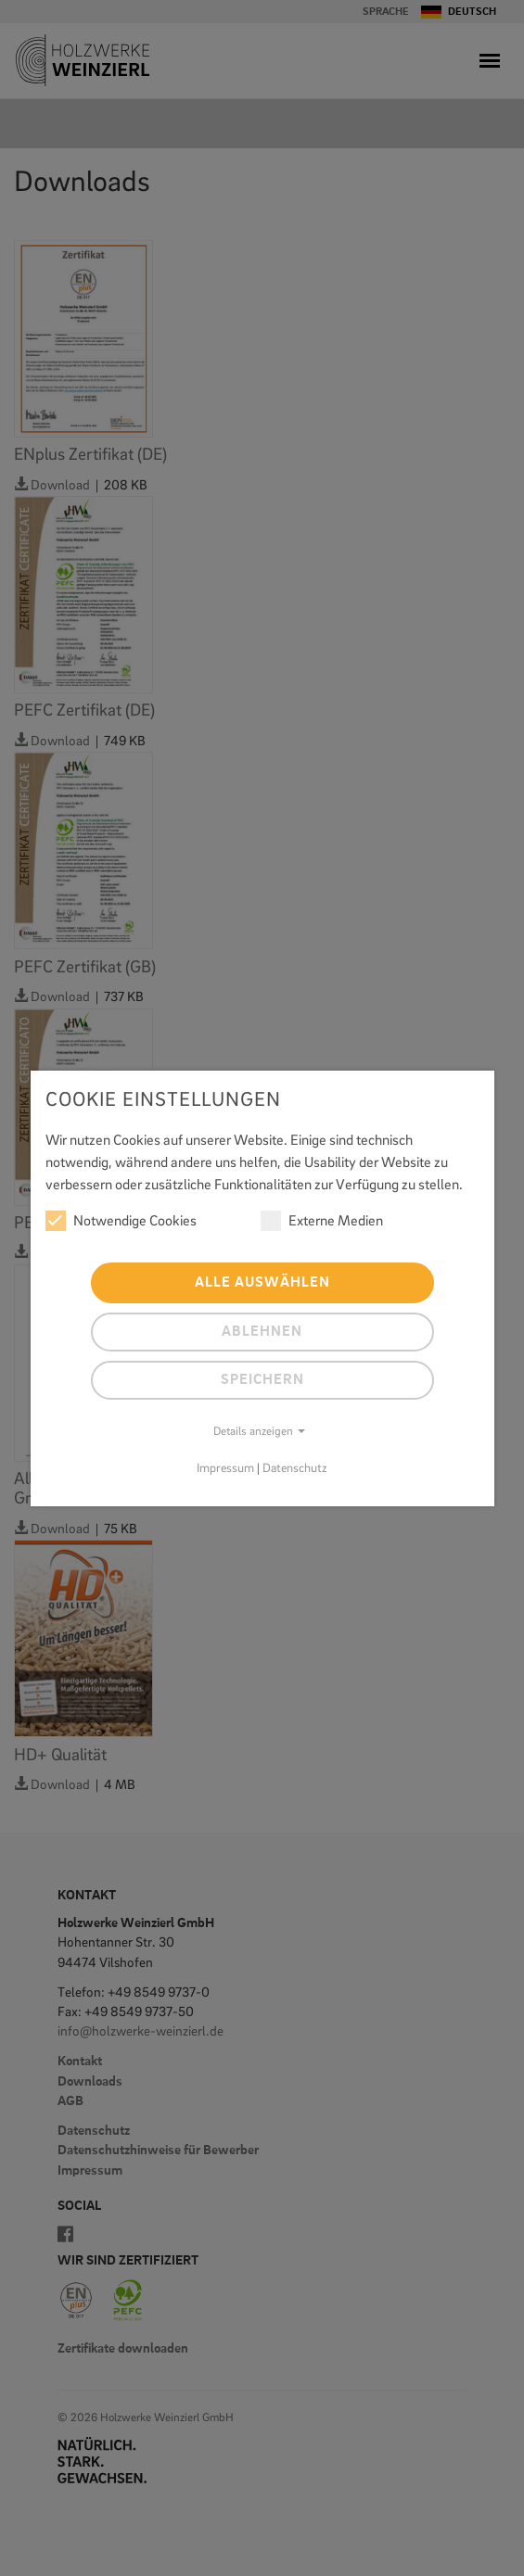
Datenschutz (294, 1469)
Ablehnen (262, 1332)
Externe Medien (322, 1221)
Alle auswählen (262, 1282)
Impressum (225, 1469)
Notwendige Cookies (121, 1221)
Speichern (262, 1380)
